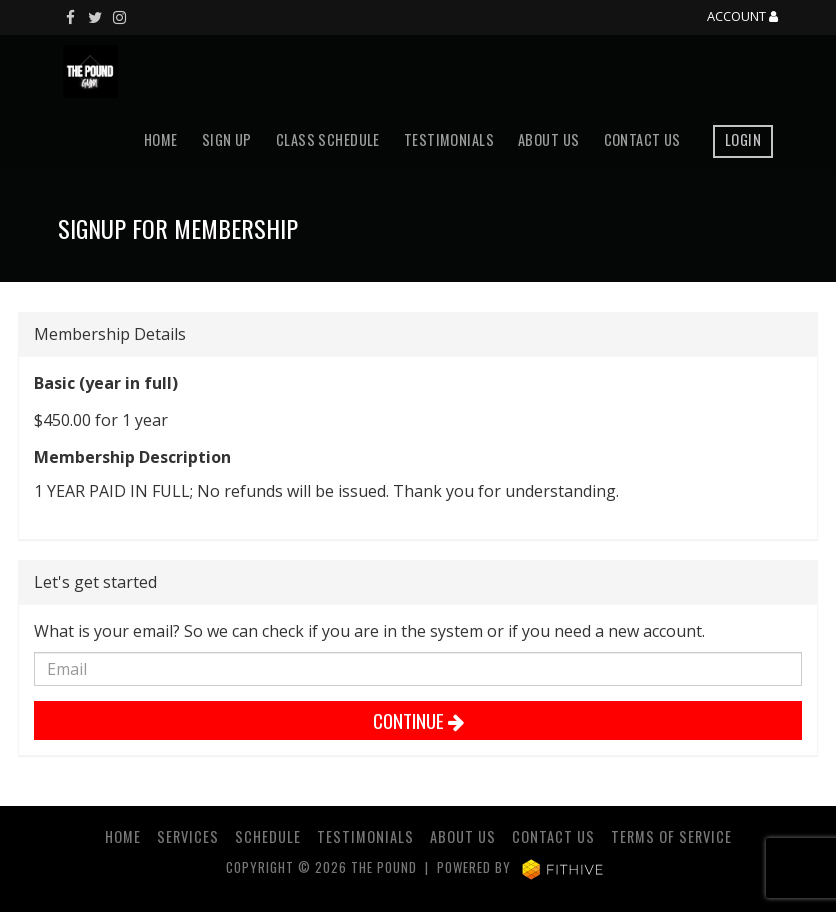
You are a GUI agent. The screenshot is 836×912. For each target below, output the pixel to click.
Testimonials (449, 139)
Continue (418, 720)
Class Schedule (328, 139)
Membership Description (132, 457)
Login (743, 139)
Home (161, 139)
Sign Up (227, 139)
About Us (548, 139)
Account (742, 17)
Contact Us (642, 139)
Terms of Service (671, 836)
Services (188, 836)
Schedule (268, 836)
